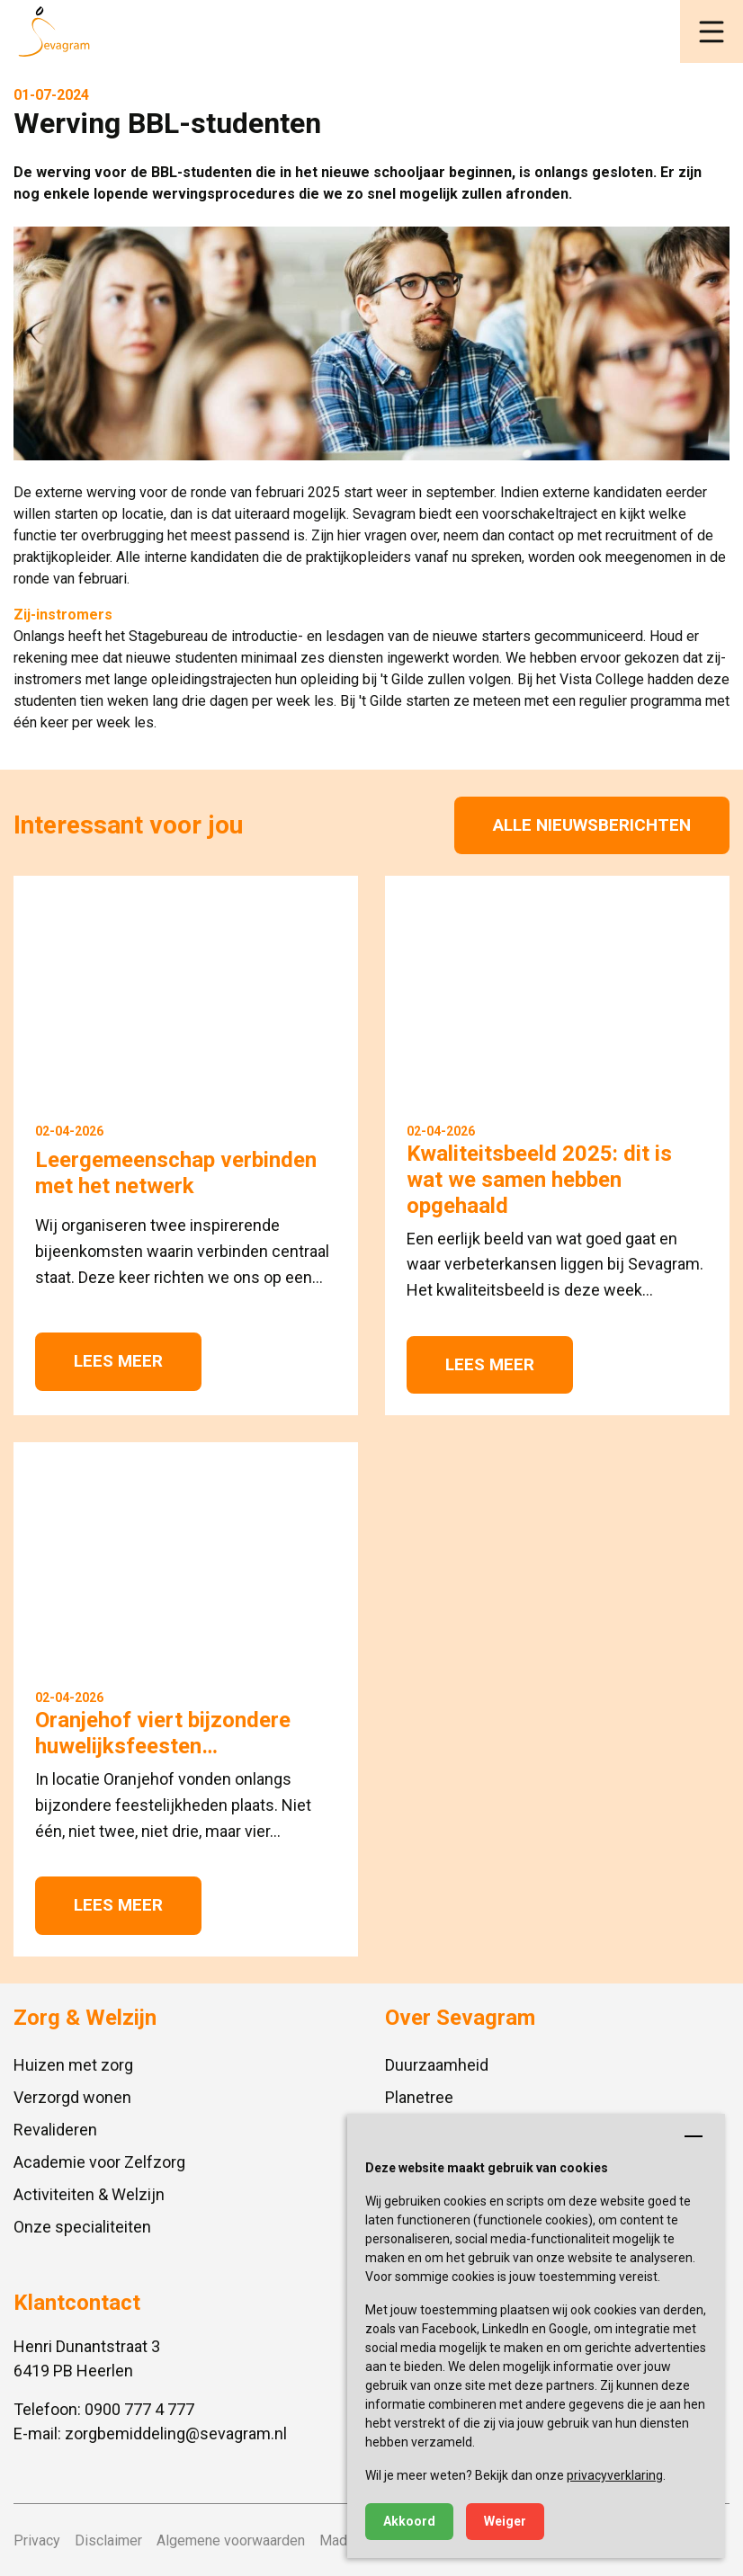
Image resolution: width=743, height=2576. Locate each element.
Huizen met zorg (73, 2064)
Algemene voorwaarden (231, 2540)
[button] (711, 31)
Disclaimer (108, 2540)
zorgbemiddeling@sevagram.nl (176, 2433)
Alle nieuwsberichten (592, 825)
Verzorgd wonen (72, 2097)
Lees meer (118, 1360)
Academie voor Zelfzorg (99, 2162)
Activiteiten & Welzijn (89, 2194)
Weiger (505, 2521)
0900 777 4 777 (139, 2409)
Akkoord (409, 2521)
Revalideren (55, 2129)
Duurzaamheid (436, 2064)
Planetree (419, 2097)
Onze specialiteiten (82, 2226)
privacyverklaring (615, 2475)
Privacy (36, 2540)
